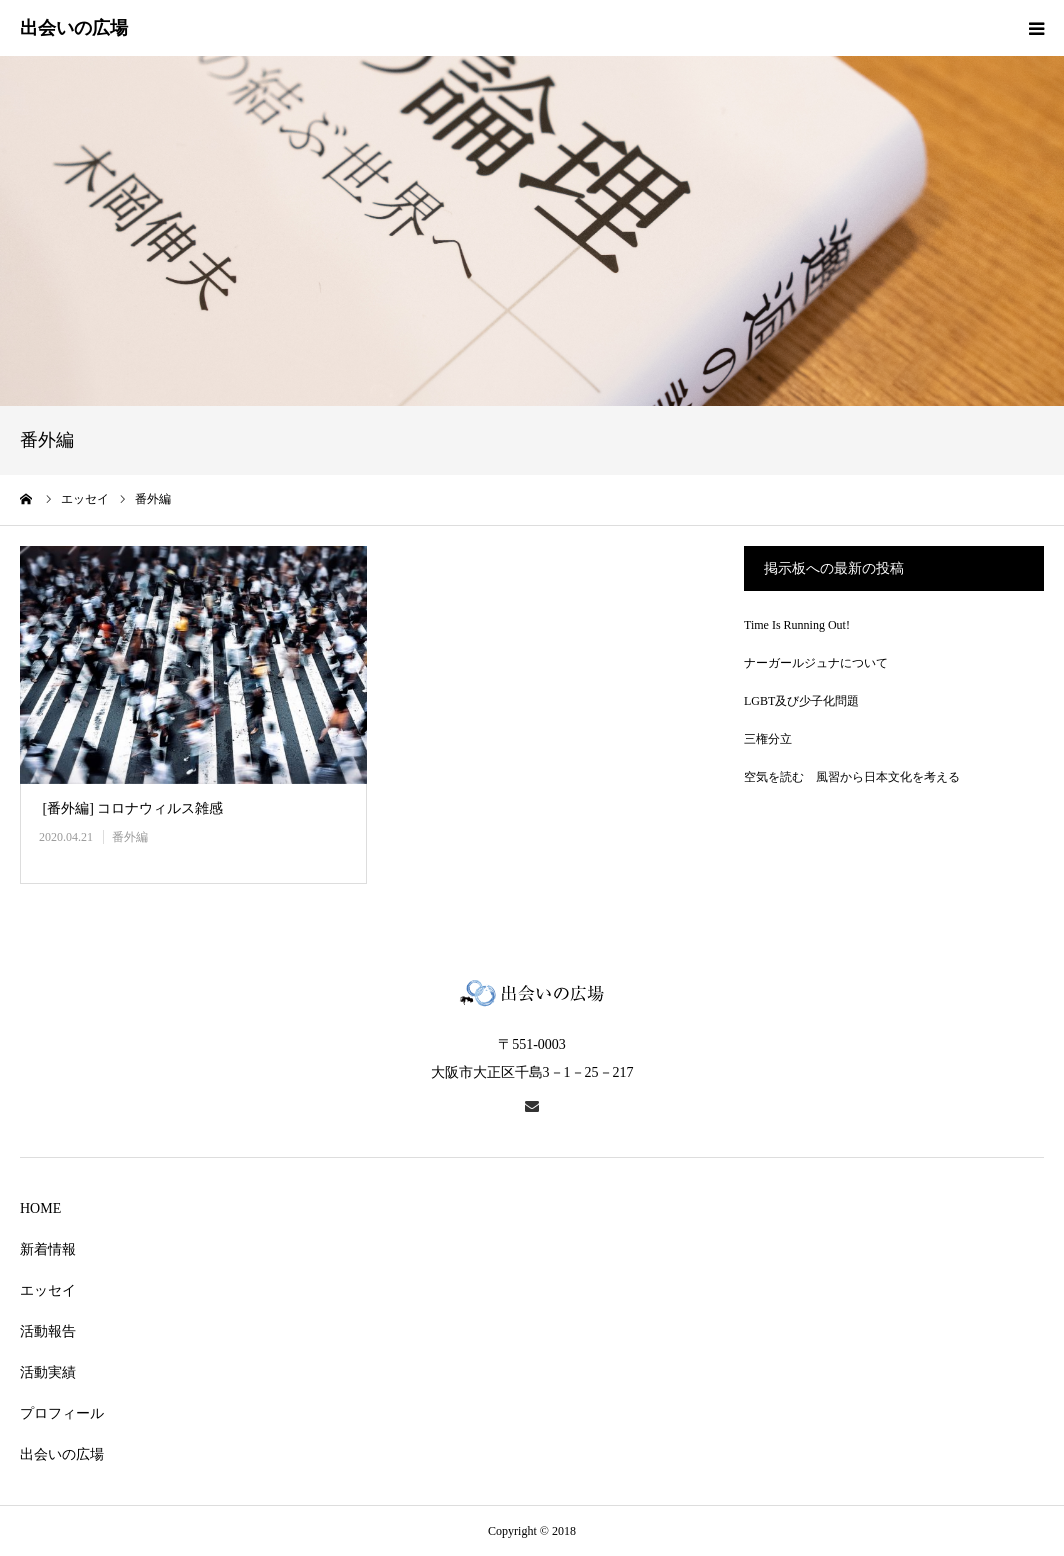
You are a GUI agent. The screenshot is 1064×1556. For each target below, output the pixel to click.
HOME (40, 1208)
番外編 (130, 837)
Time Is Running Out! (797, 625)
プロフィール (62, 1413)
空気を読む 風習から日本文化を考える (852, 777)
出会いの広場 (62, 1454)
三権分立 (768, 739)
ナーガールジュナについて (816, 663)
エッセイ (48, 1290)
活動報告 (48, 1331)
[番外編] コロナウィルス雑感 (131, 808)
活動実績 (48, 1372)
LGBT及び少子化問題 (801, 701)
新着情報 (48, 1249)
